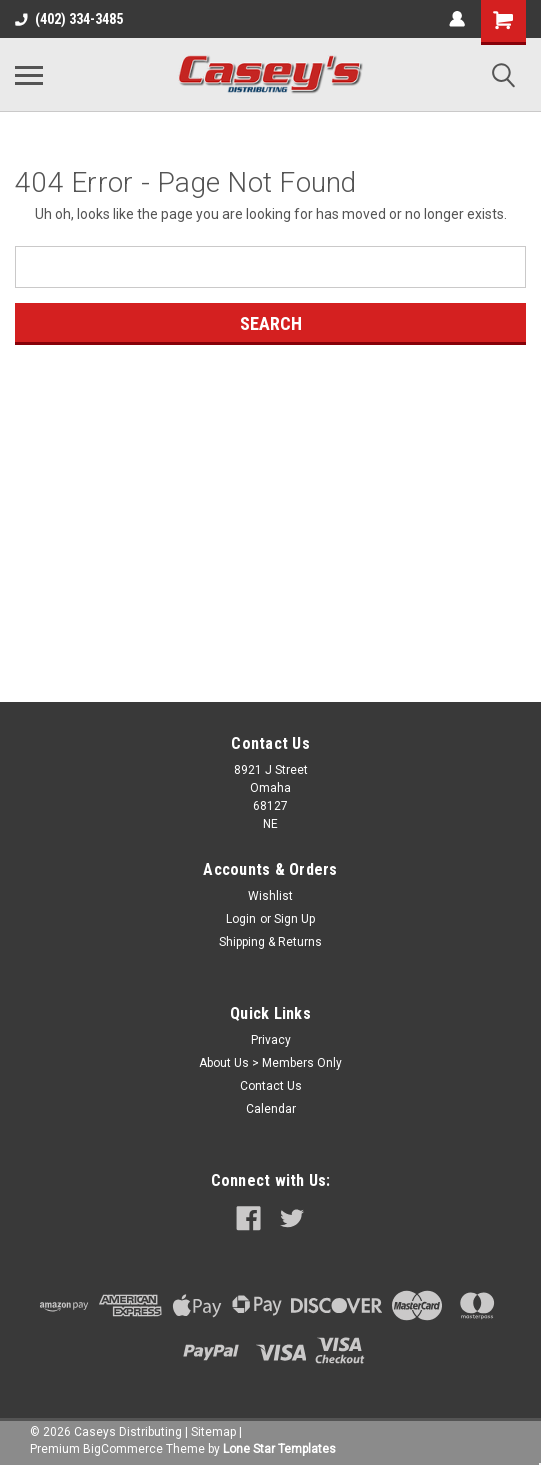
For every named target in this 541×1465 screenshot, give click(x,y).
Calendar (271, 1109)
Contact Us (271, 1086)
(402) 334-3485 (69, 19)
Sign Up (294, 919)
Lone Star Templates (279, 1449)
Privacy (271, 1040)
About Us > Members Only (270, 1063)
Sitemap (213, 1432)
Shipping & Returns (270, 942)
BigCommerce (123, 1449)
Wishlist (270, 896)
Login (241, 919)
